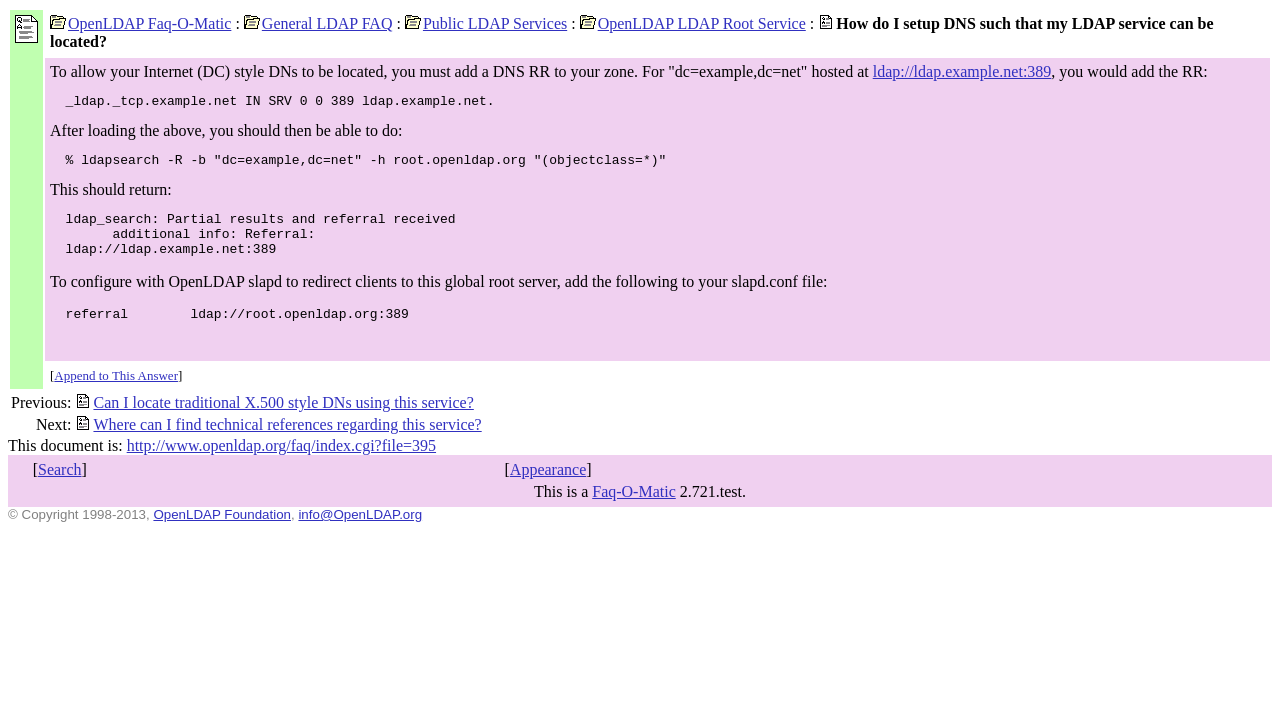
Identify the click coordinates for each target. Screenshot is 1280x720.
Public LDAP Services (486, 23)
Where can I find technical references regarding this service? (278, 442)
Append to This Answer (116, 393)
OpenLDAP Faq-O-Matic (140, 23)
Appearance (548, 487)
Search (60, 487)
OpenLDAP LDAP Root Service (693, 23)
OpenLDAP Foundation (222, 532)
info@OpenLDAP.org (360, 532)
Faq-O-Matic (634, 509)
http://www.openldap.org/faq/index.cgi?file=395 (281, 463)
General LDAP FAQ (318, 23)
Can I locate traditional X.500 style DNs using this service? (274, 420)
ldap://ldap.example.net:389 (962, 71)
